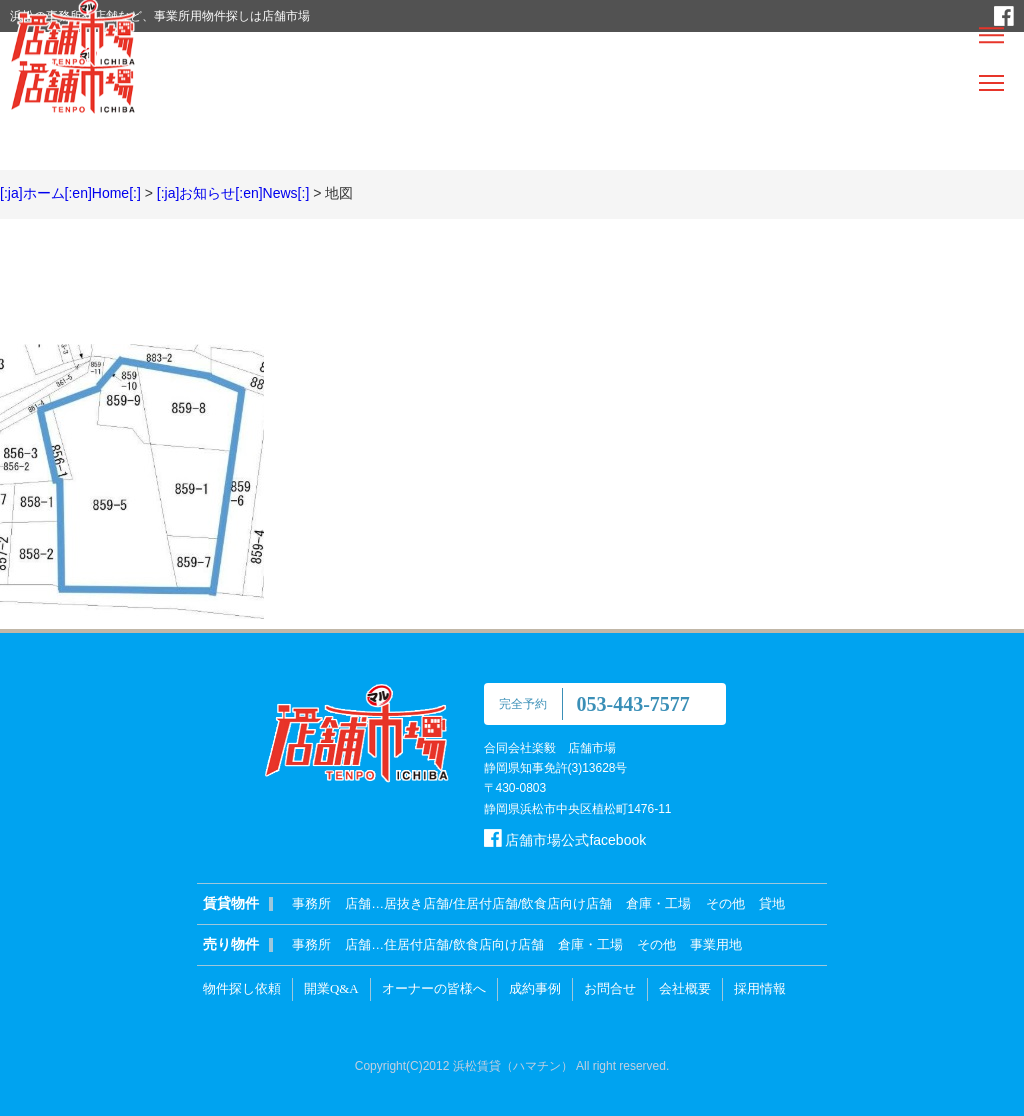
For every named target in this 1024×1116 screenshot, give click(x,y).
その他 (725, 903)
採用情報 (760, 988)
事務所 (311, 903)
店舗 (358, 903)
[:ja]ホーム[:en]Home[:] (70, 193)
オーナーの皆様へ (434, 988)
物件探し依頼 (242, 988)
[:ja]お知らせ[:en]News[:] (233, 193)
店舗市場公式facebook (565, 840)
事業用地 (716, 944)
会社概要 (685, 988)
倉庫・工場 (658, 903)
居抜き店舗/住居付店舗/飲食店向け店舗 (498, 903)
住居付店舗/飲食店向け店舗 (464, 944)
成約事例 (535, 988)
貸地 (772, 903)
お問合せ (610, 988)
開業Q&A (331, 988)
